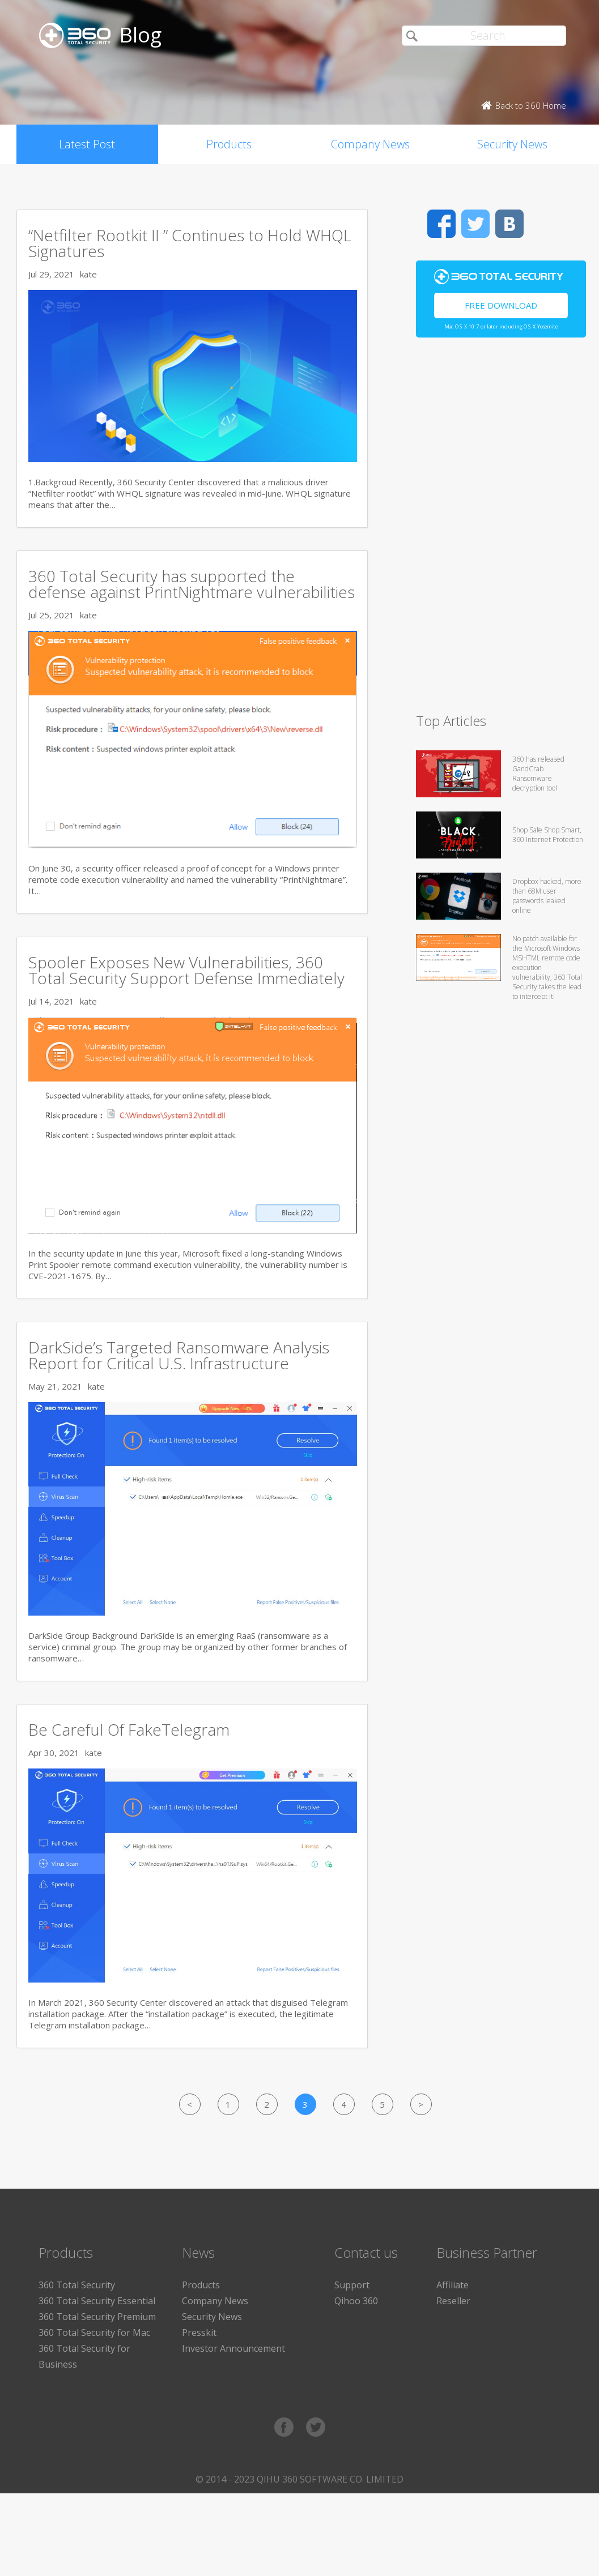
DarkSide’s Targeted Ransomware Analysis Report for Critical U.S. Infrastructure (178, 1355)
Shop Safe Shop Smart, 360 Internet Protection (547, 834)
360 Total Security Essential (97, 2301)
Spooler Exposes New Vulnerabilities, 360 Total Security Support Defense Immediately (186, 970)
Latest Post (87, 144)
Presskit (199, 2332)
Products (229, 144)
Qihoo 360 (356, 2301)
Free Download (501, 305)
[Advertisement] (501, 530)
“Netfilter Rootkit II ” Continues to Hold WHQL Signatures (189, 243)
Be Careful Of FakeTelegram (129, 1729)
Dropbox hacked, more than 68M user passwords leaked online (546, 896)
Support (351, 2285)
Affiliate (452, 2285)
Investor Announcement (233, 2348)
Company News (370, 144)
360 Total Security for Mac (94, 2332)
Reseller (453, 2301)
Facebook (441, 224)
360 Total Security (77, 2285)
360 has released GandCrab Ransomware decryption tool (538, 773)
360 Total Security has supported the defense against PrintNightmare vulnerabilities (191, 584)
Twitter (475, 224)
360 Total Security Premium (97, 2316)
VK (509, 224)
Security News (512, 144)
